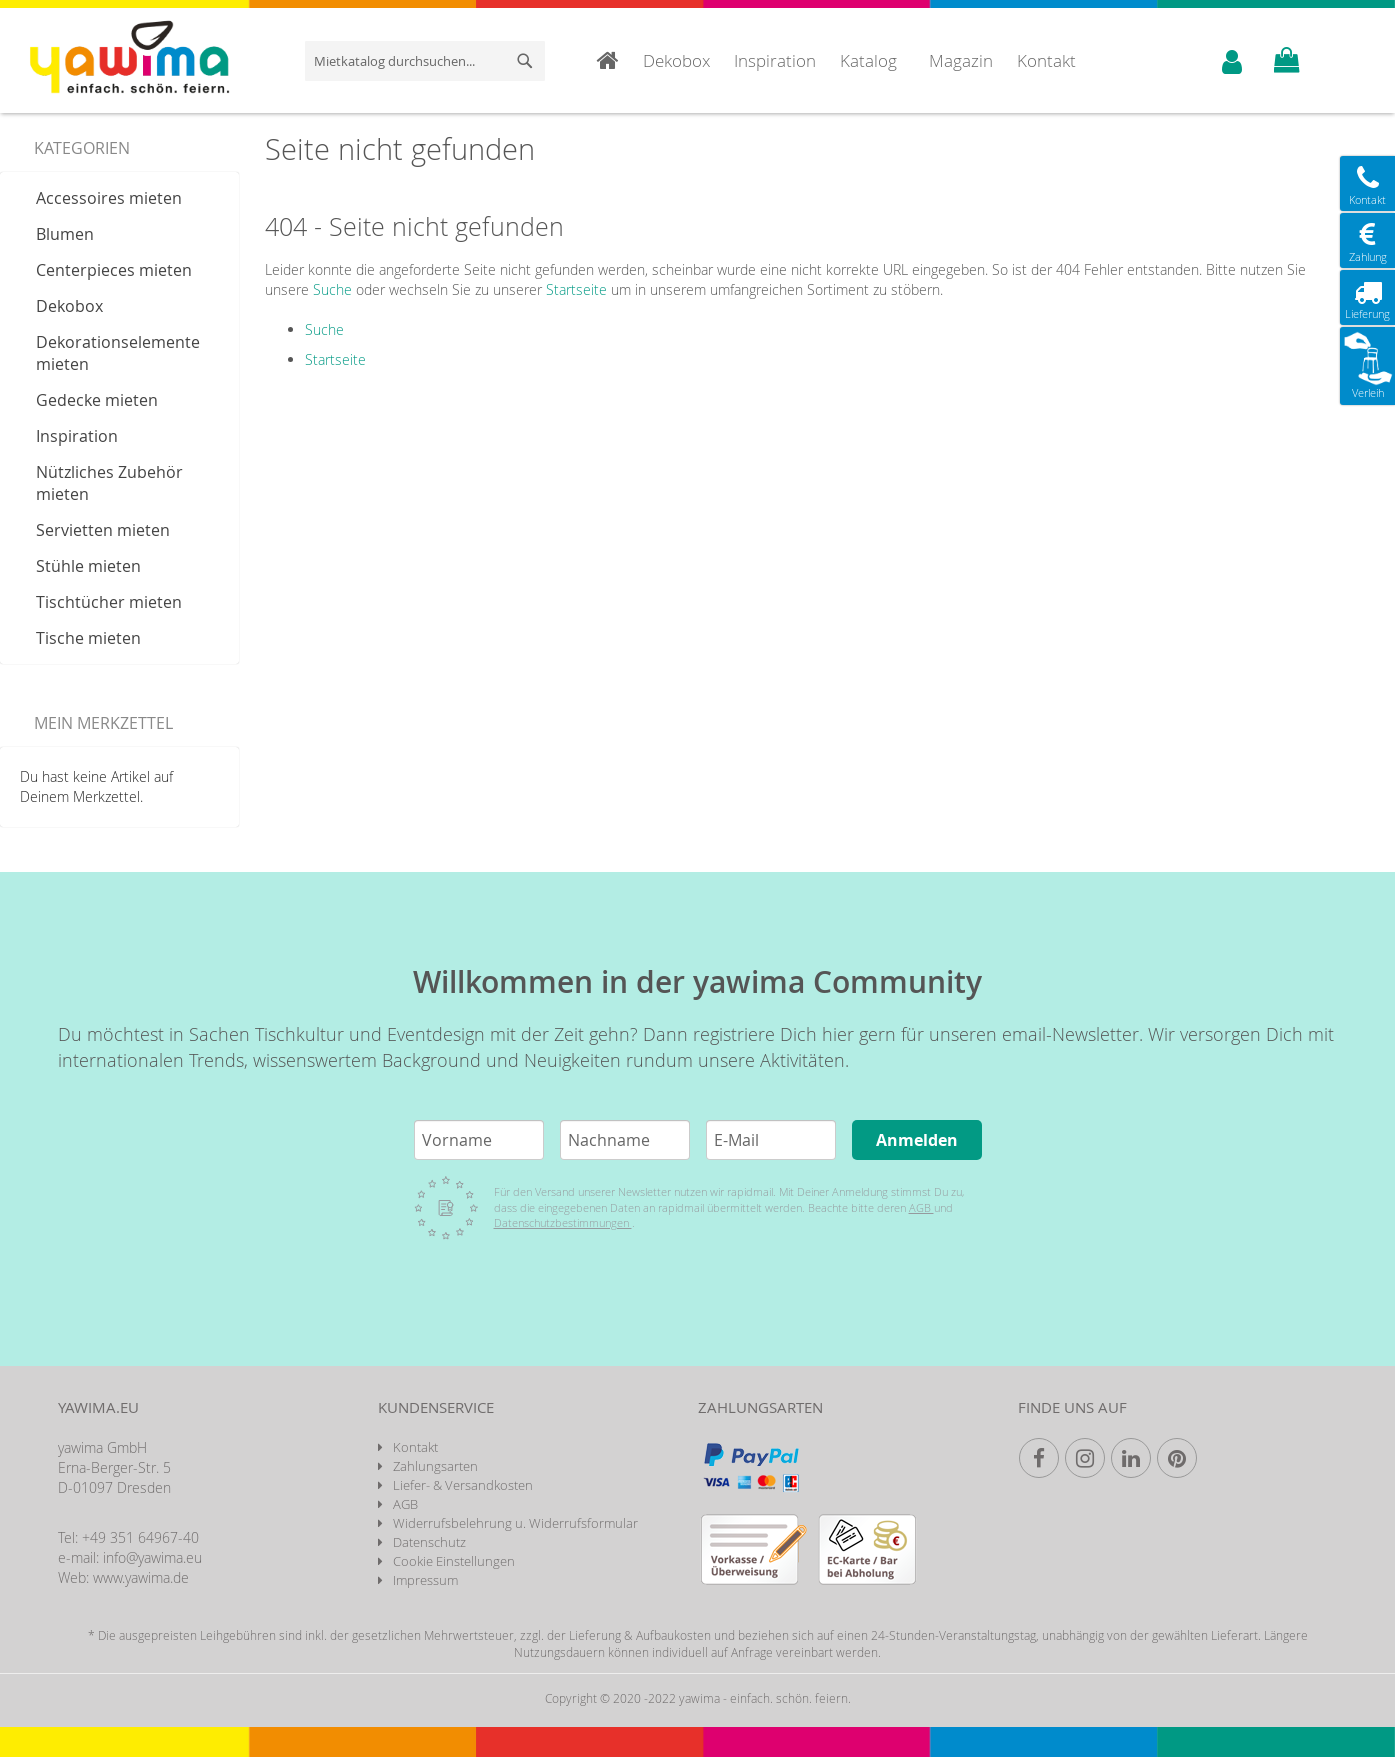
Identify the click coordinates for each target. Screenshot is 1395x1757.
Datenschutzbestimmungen (563, 1222)
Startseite (576, 289)
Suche (332, 289)
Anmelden (917, 1140)
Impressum (425, 1580)
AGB (921, 1207)
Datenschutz (429, 1542)
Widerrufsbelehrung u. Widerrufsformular (515, 1523)
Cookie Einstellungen (454, 1561)
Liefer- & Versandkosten (463, 1485)
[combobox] (425, 61)
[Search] (525, 61)
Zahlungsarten (435, 1466)
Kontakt (415, 1447)
